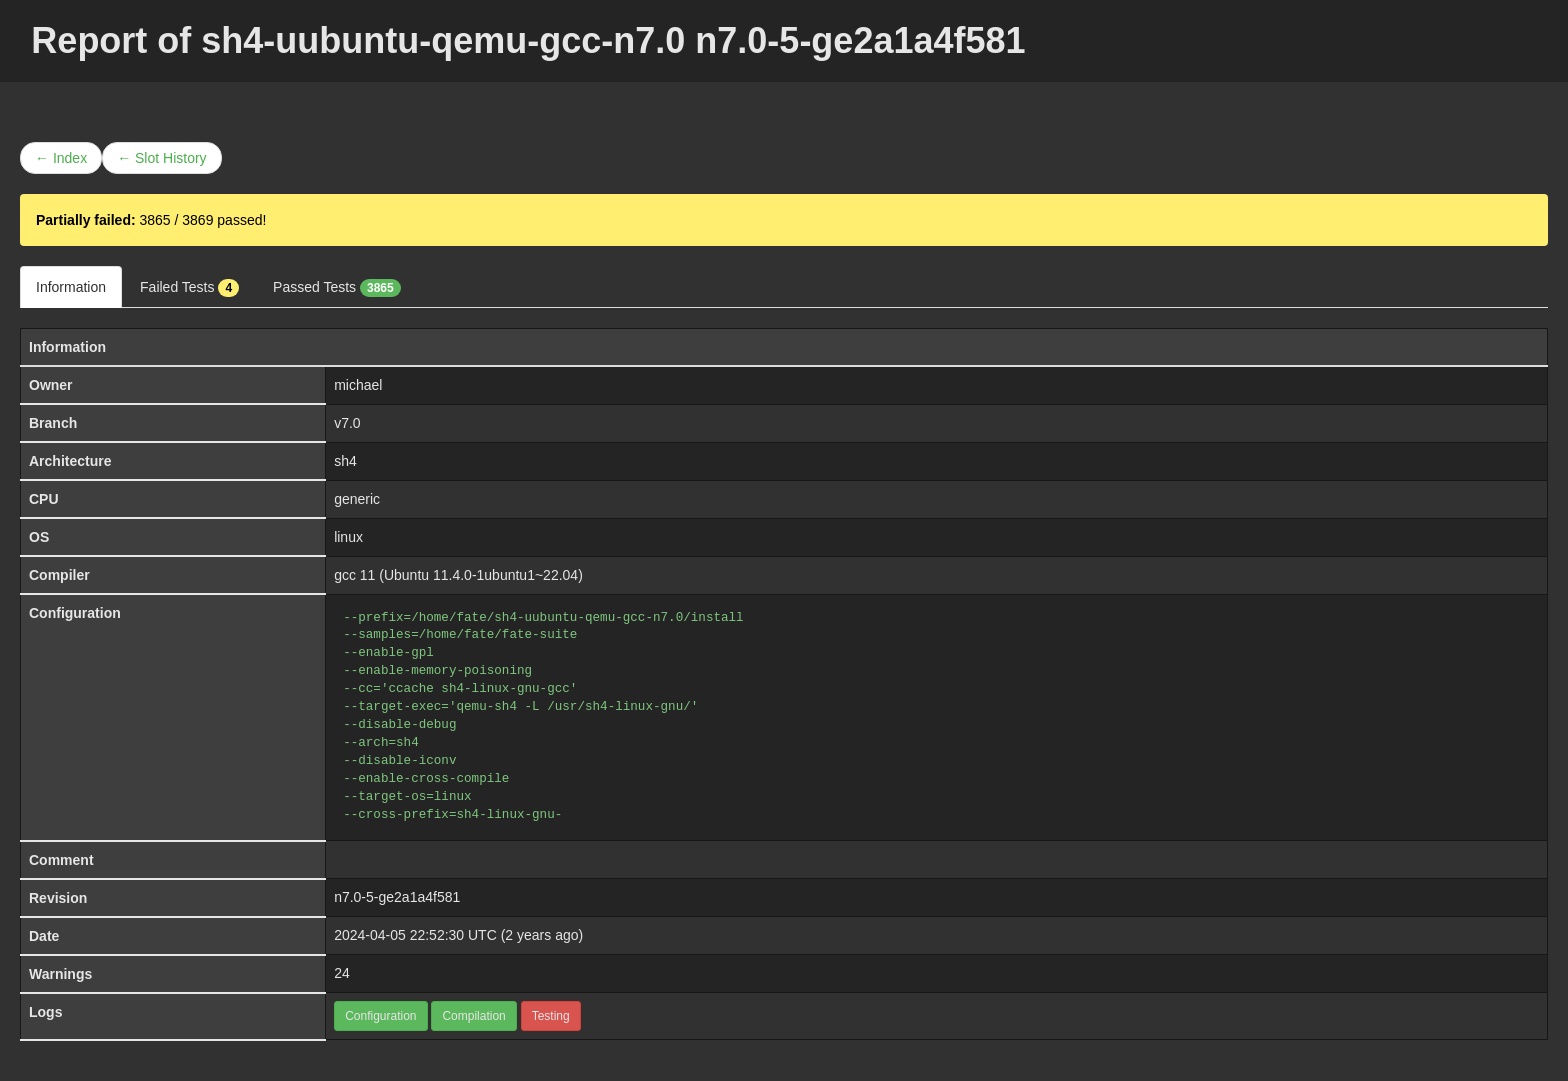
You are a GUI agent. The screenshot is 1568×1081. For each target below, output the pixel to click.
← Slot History (161, 158)
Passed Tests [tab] (337, 288)
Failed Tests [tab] (189, 288)
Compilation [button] (473, 1016)
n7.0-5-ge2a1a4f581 (397, 897)
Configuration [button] (380, 1016)
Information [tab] (71, 287)
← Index (61, 158)
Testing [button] (551, 1016)
